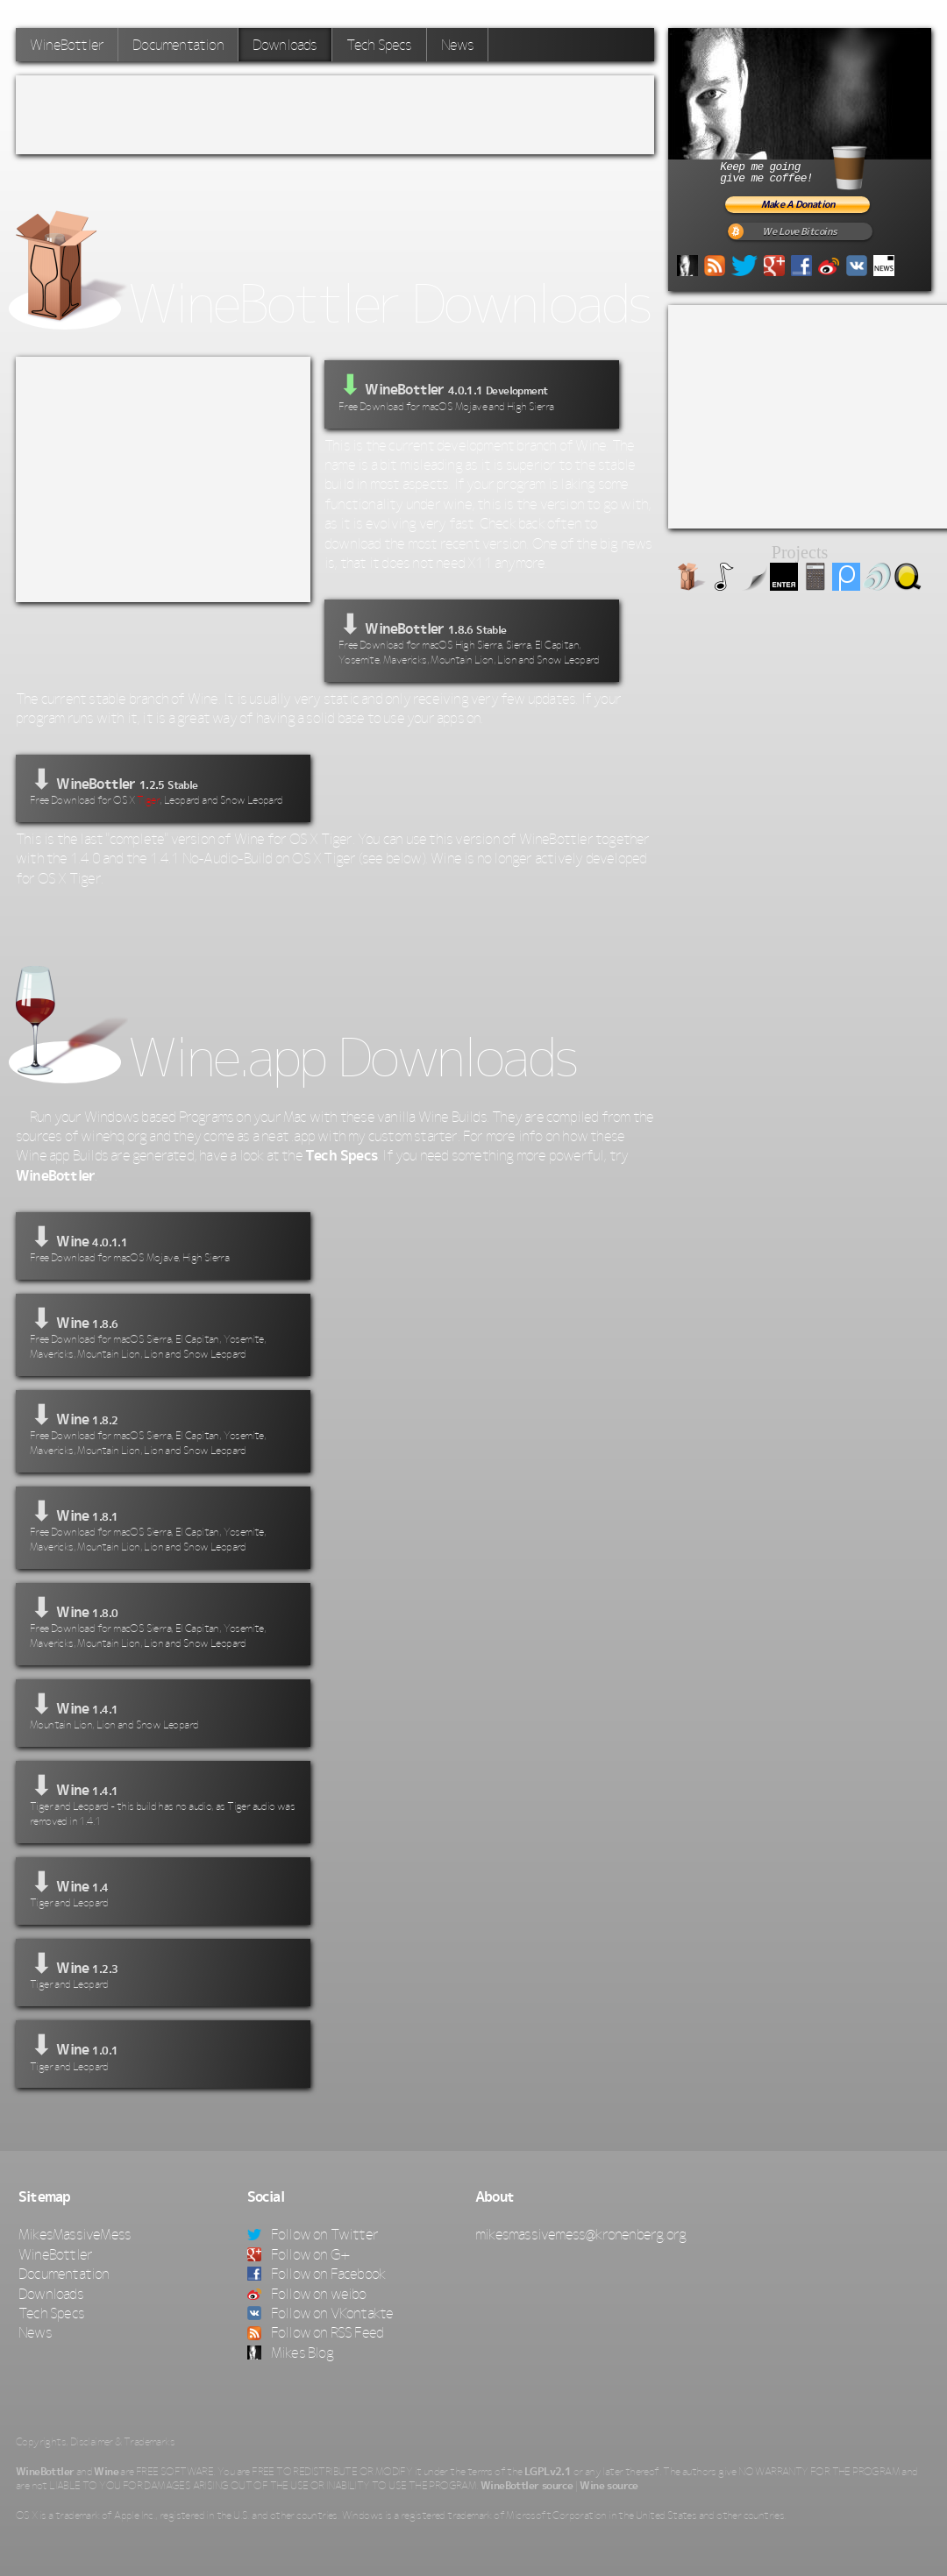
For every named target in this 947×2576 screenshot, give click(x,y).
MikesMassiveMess (74, 2234)
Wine (106, 2471)
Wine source (608, 2485)
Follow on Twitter (313, 2234)
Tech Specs (379, 45)
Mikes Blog (290, 2352)
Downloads (285, 45)
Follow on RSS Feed (315, 2332)
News (457, 45)
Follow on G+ (299, 2254)
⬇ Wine (163, 1244)
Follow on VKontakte (320, 2313)
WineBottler (66, 45)
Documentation (178, 45)
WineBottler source (527, 2485)
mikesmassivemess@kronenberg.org (580, 2234)
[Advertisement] (335, 114)
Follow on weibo (307, 2294)
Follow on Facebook (316, 2274)
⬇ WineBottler (471, 638)
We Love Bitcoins (799, 232)
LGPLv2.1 (547, 2471)
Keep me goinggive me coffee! (814, 165)
